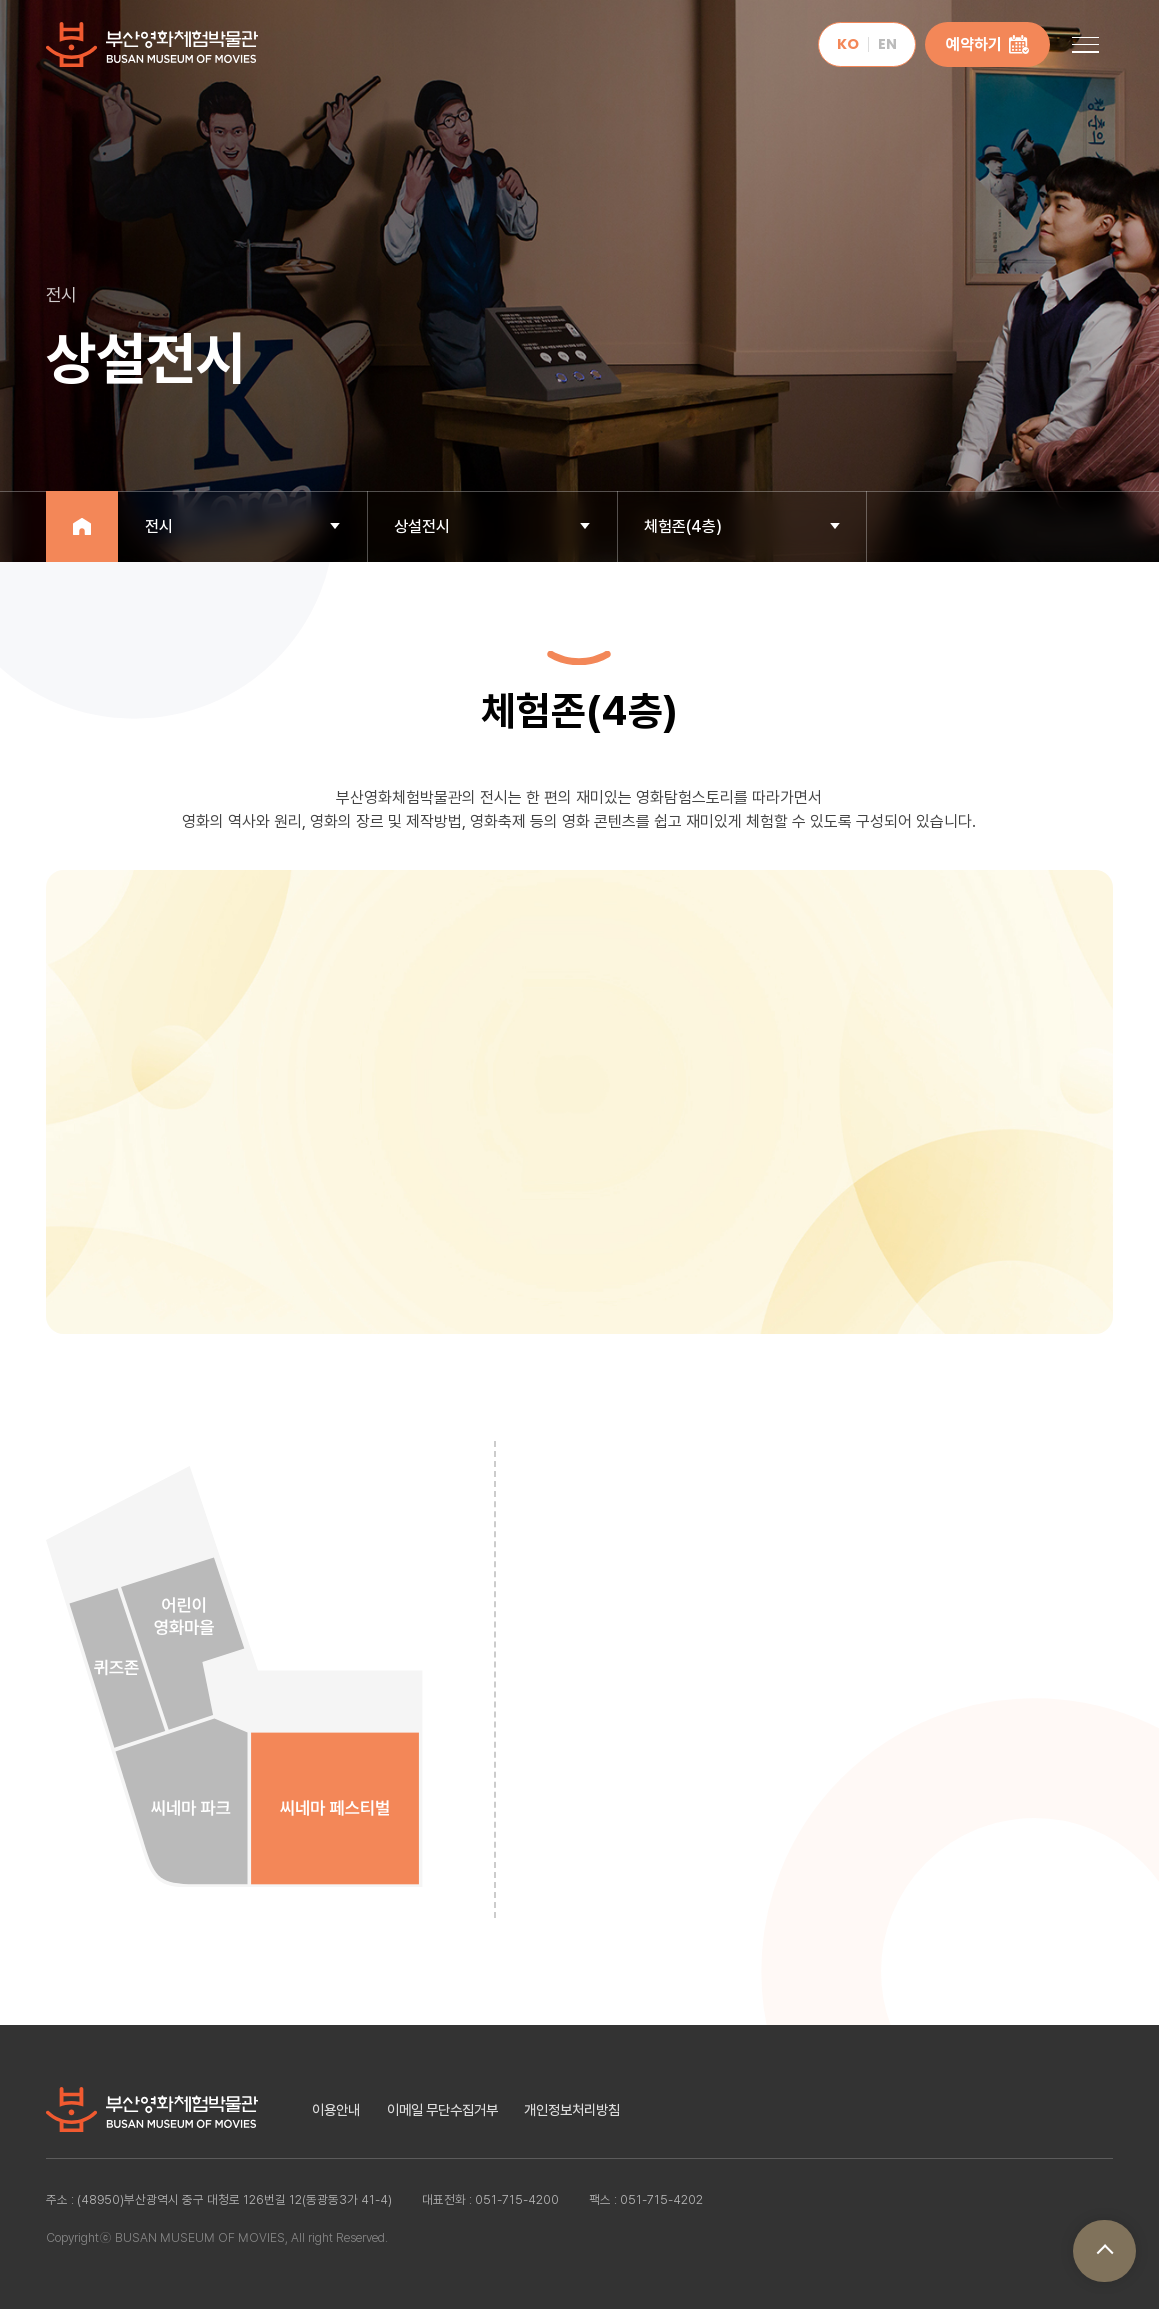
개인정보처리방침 (572, 2109)
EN (887, 44)
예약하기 (987, 44)
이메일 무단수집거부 (442, 2109)
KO (848, 44)
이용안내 (336, 2109)
